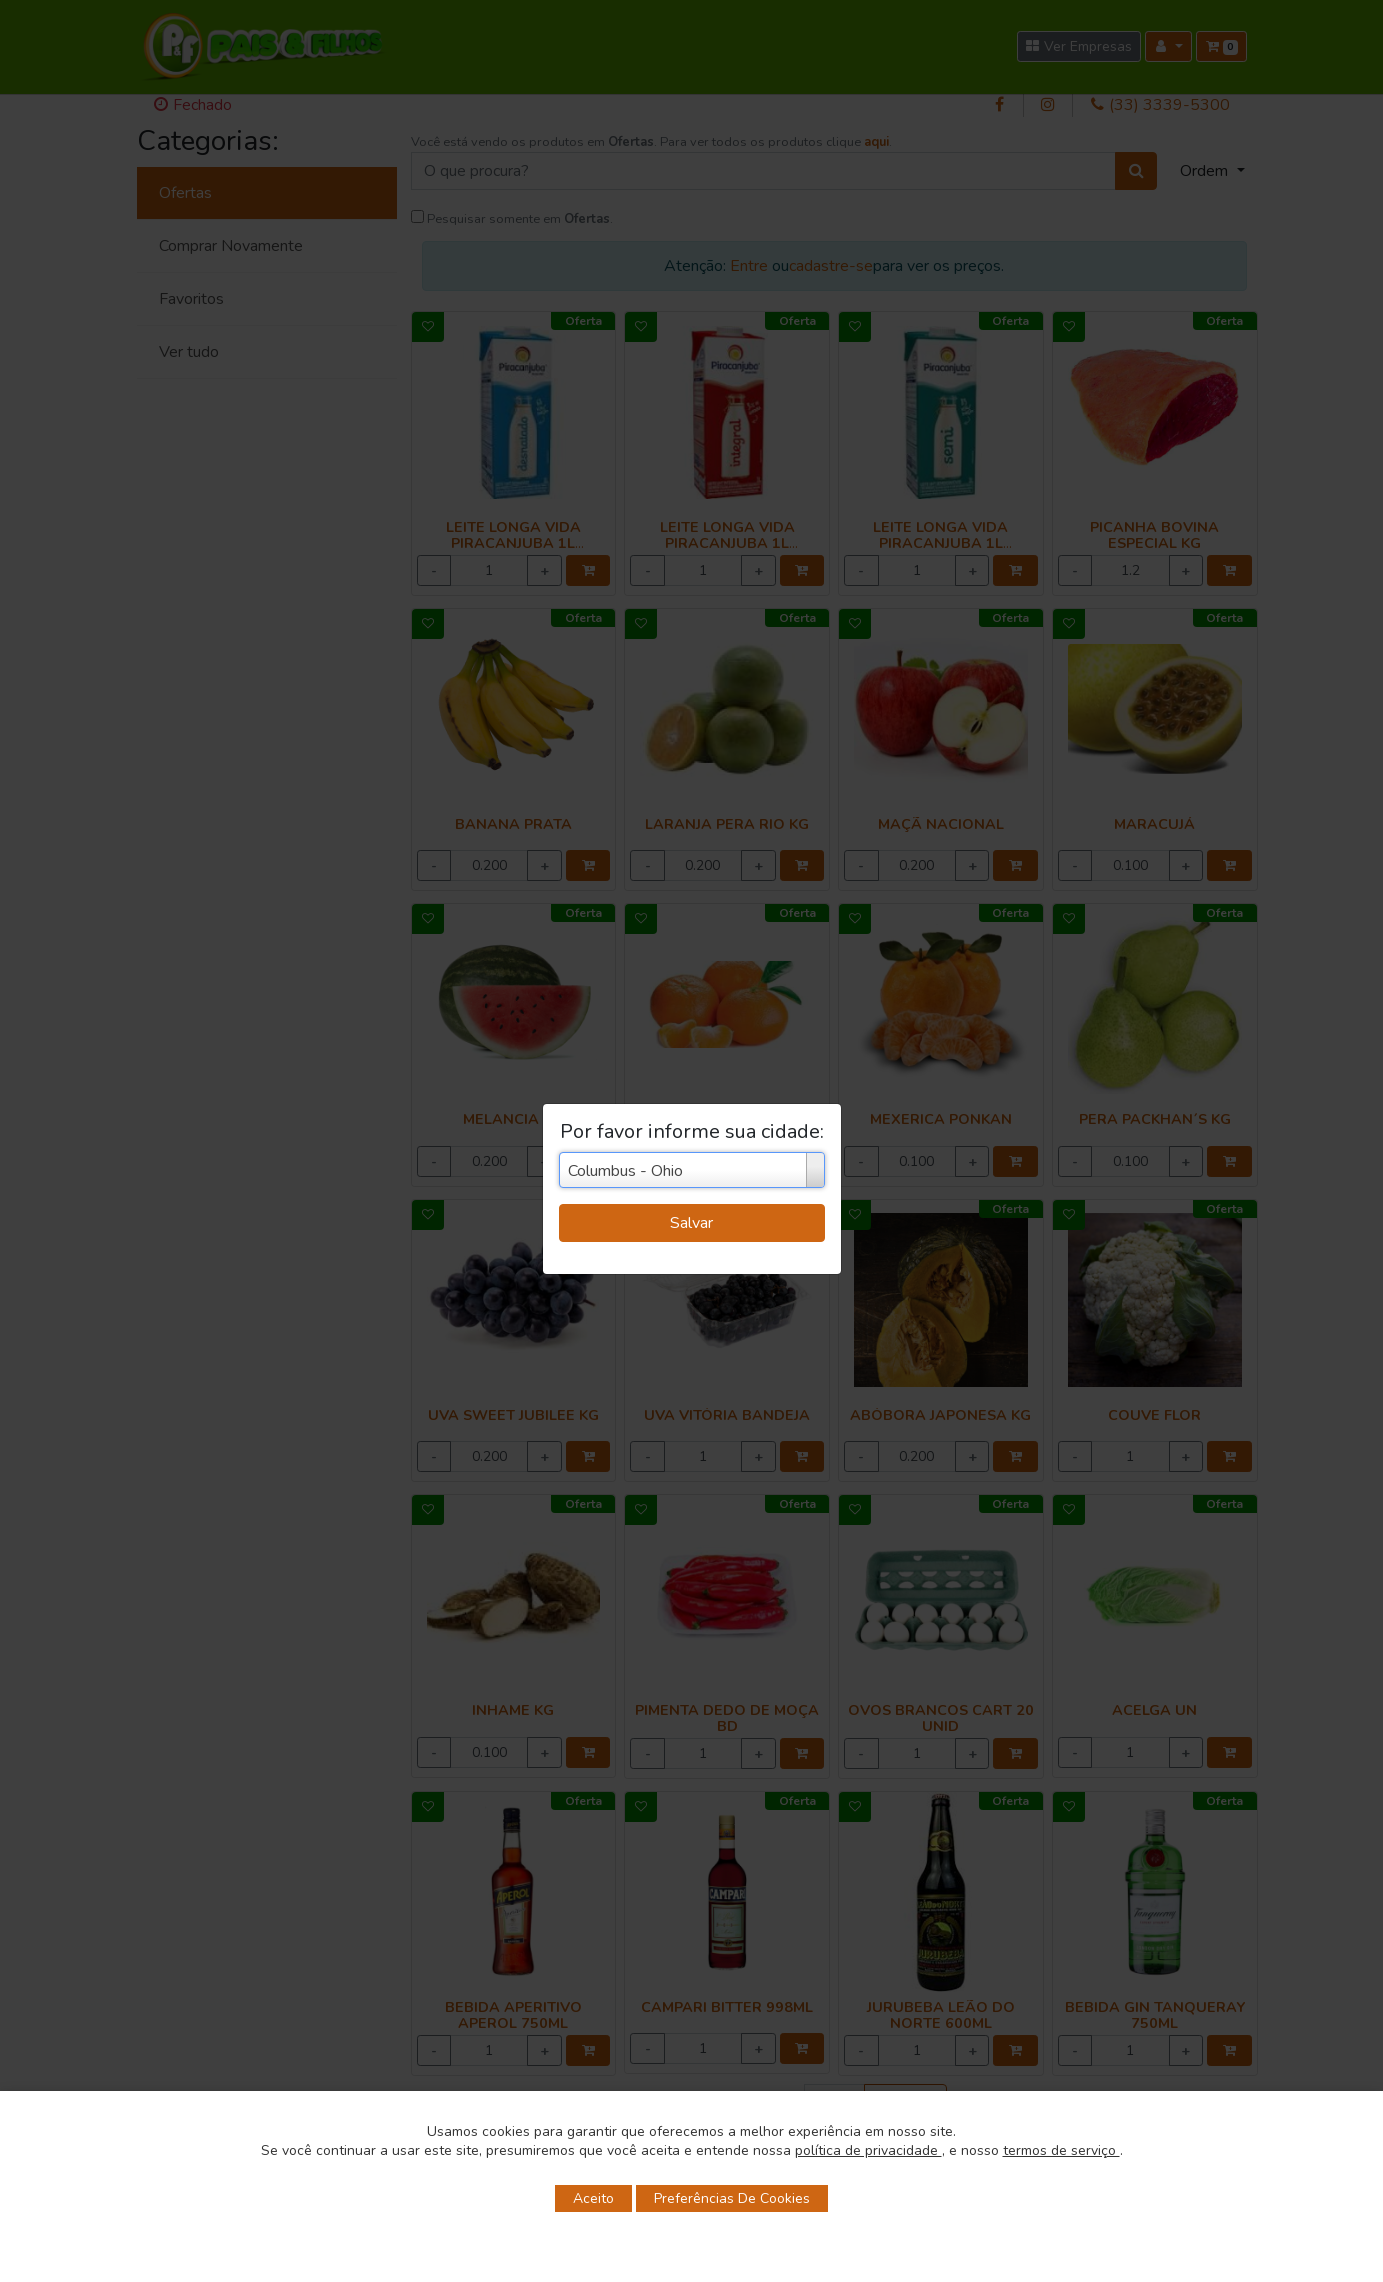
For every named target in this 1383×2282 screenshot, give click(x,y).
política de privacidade (868, 2150)
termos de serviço (1061, 2150)
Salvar (691, 1223)
